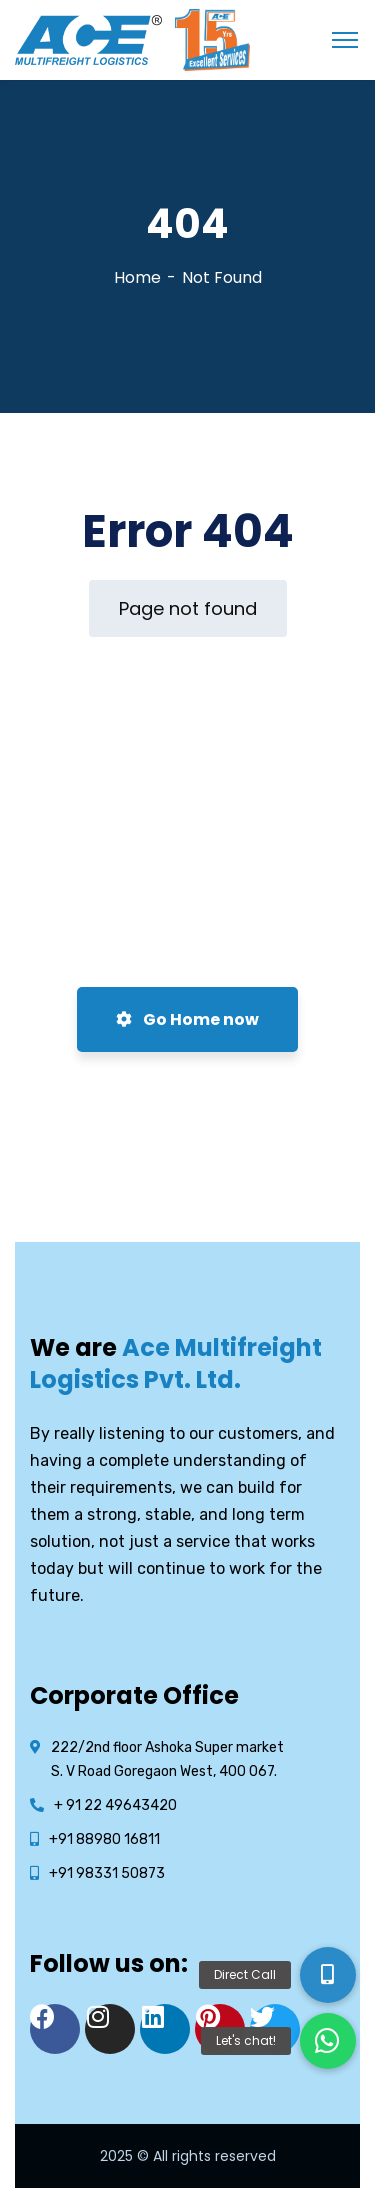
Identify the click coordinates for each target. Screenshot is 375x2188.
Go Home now (187, 1019)
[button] (328, 2041)
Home (137, 277)
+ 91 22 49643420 (115, 1805)
